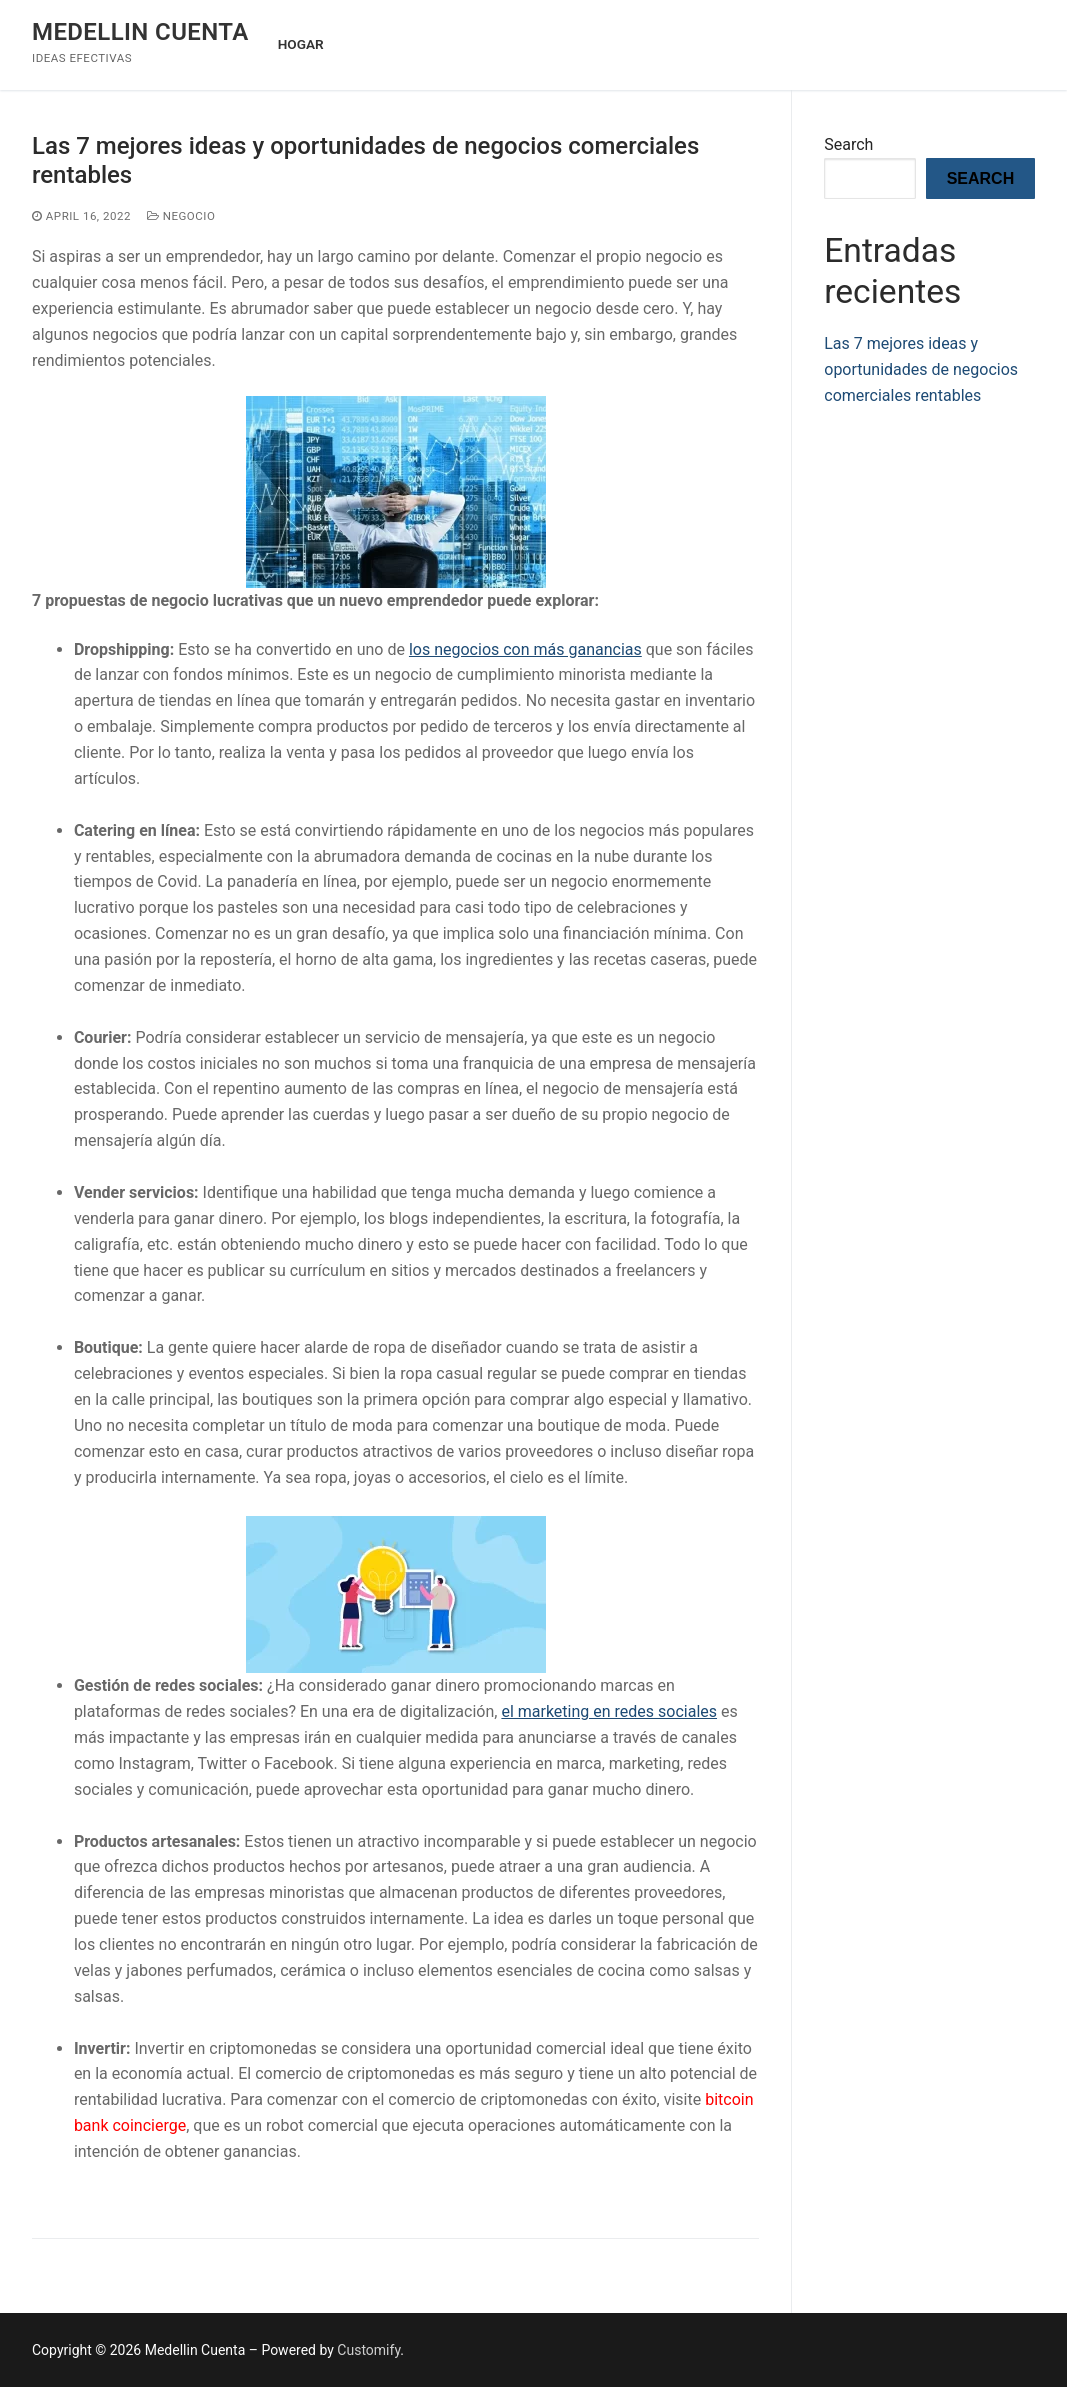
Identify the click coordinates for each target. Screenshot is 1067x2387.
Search (848, 144)
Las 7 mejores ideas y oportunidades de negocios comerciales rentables (365, 160)
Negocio (181, 216)
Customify (368, 2350)
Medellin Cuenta (140, 32)
